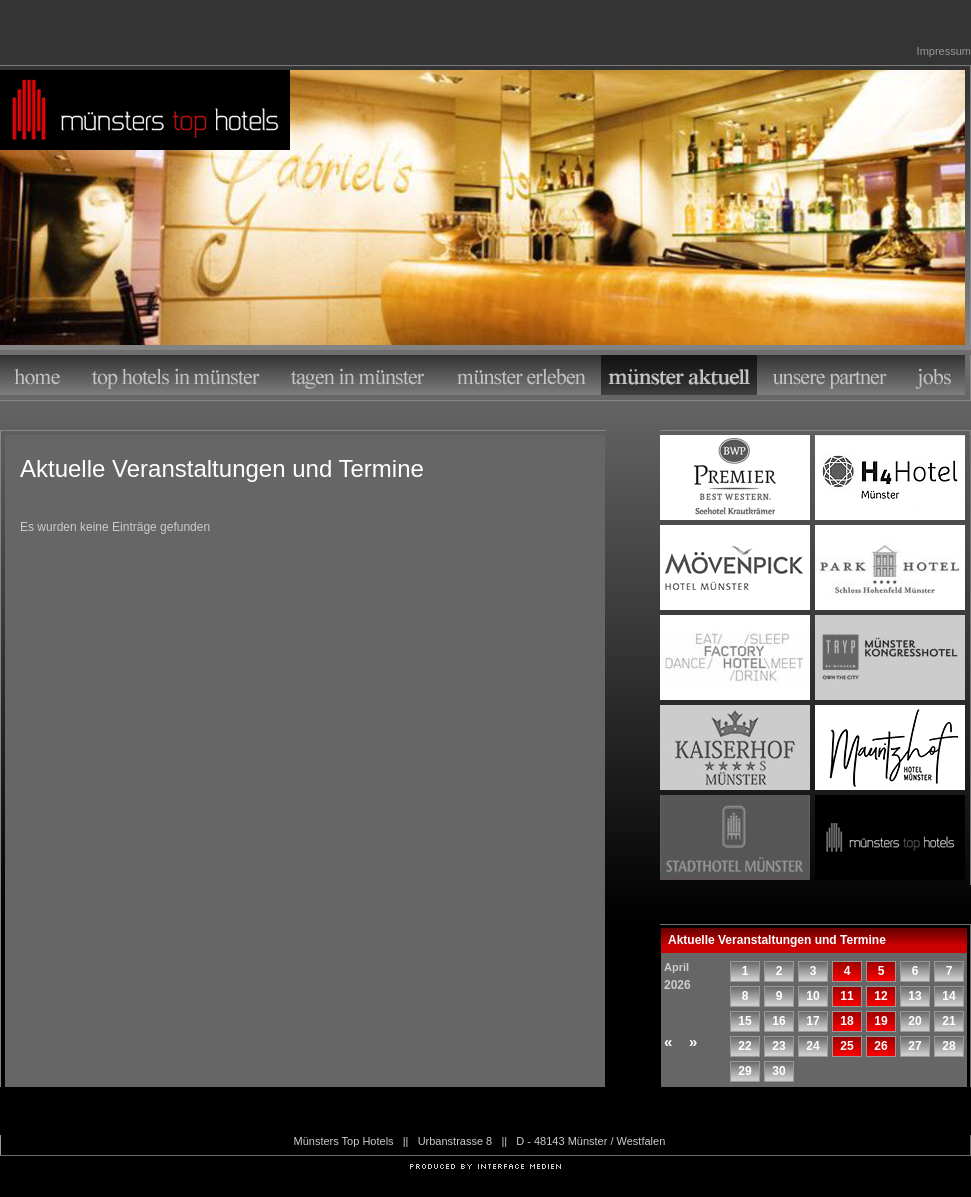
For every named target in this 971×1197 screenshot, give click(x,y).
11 (846, 996)
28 (948, 1046)
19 (880, 1021)
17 (812, 1021)
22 (744, 1046)
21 (948, 1021)
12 (880, 996)
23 (778, 1046)
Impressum (944, 51)
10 (812, 996)
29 (744, 1071)
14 (948, 996)
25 (846, 1046)
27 (914, 1046)
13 (914, 996)
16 (778, 1021)
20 (914, 1021)
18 (846, 1021)
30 (778, 1071)
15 (744, 1021)
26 (880, 1046)
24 (812, 1046)
